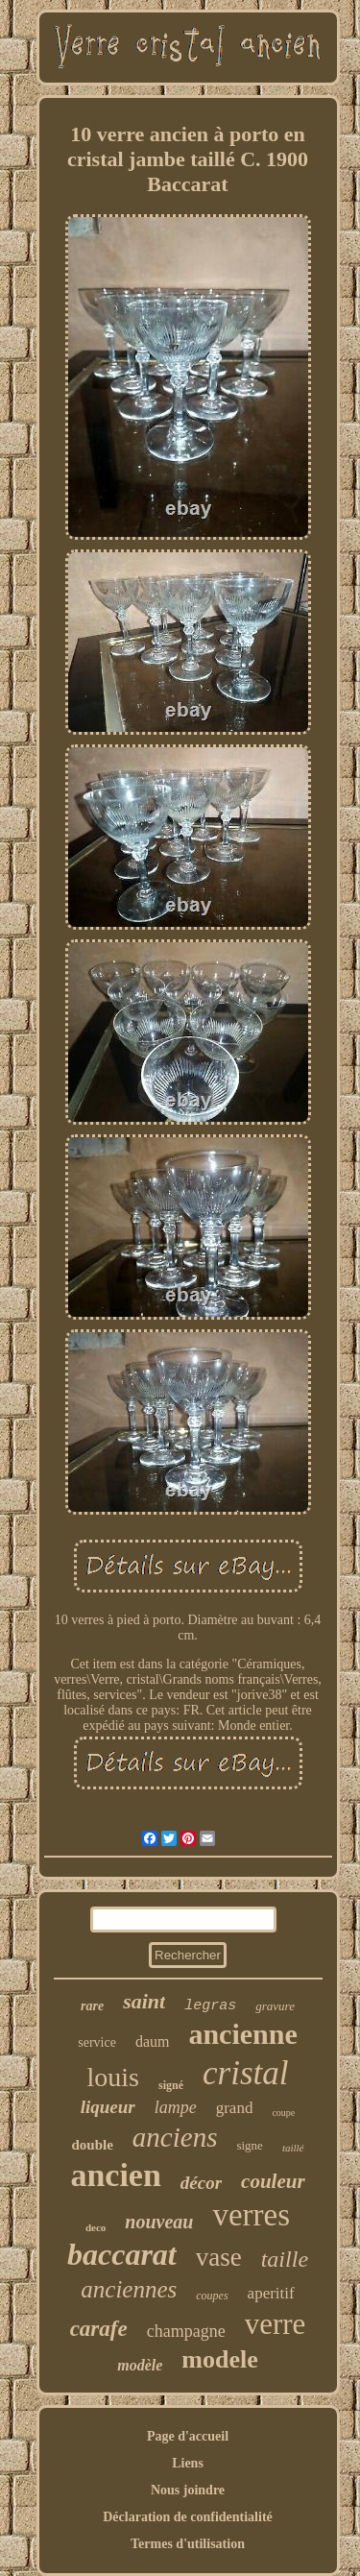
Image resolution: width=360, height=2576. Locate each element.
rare (92, 2006)
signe (249, 2145)
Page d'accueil (187, 2436)
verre (275, 2324)
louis (113, 2077)
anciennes (129, 2289)
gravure (275, 2006)
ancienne (242, 2034)
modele (219, 2359)
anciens (175, 2137)
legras (210, 2006)
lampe (176, 2107)
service (97, 2042)
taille (284, 2259)
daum (152, 2041)
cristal (245, 2073)
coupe (283, 2112)
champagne (186, 2331)
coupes (212, 2295)
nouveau (159, 2221)
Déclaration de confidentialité (188, 2517)
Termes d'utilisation (188, 2544)
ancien (115, 2175)
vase (219, 2257)
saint (144, 2001)
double (91, 2144)
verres (251, 2215)
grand (234, 2108)
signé (170, 2085)
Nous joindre (188, 2490)
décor (201, 2183)
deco (95, 2227)
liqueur (108, 2107)
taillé (293, 2147)
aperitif (271, 2293)
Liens (188, 2463)
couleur (273, 2181)
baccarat (122, 2254)
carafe (99, 2329)
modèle (139, 2365)
